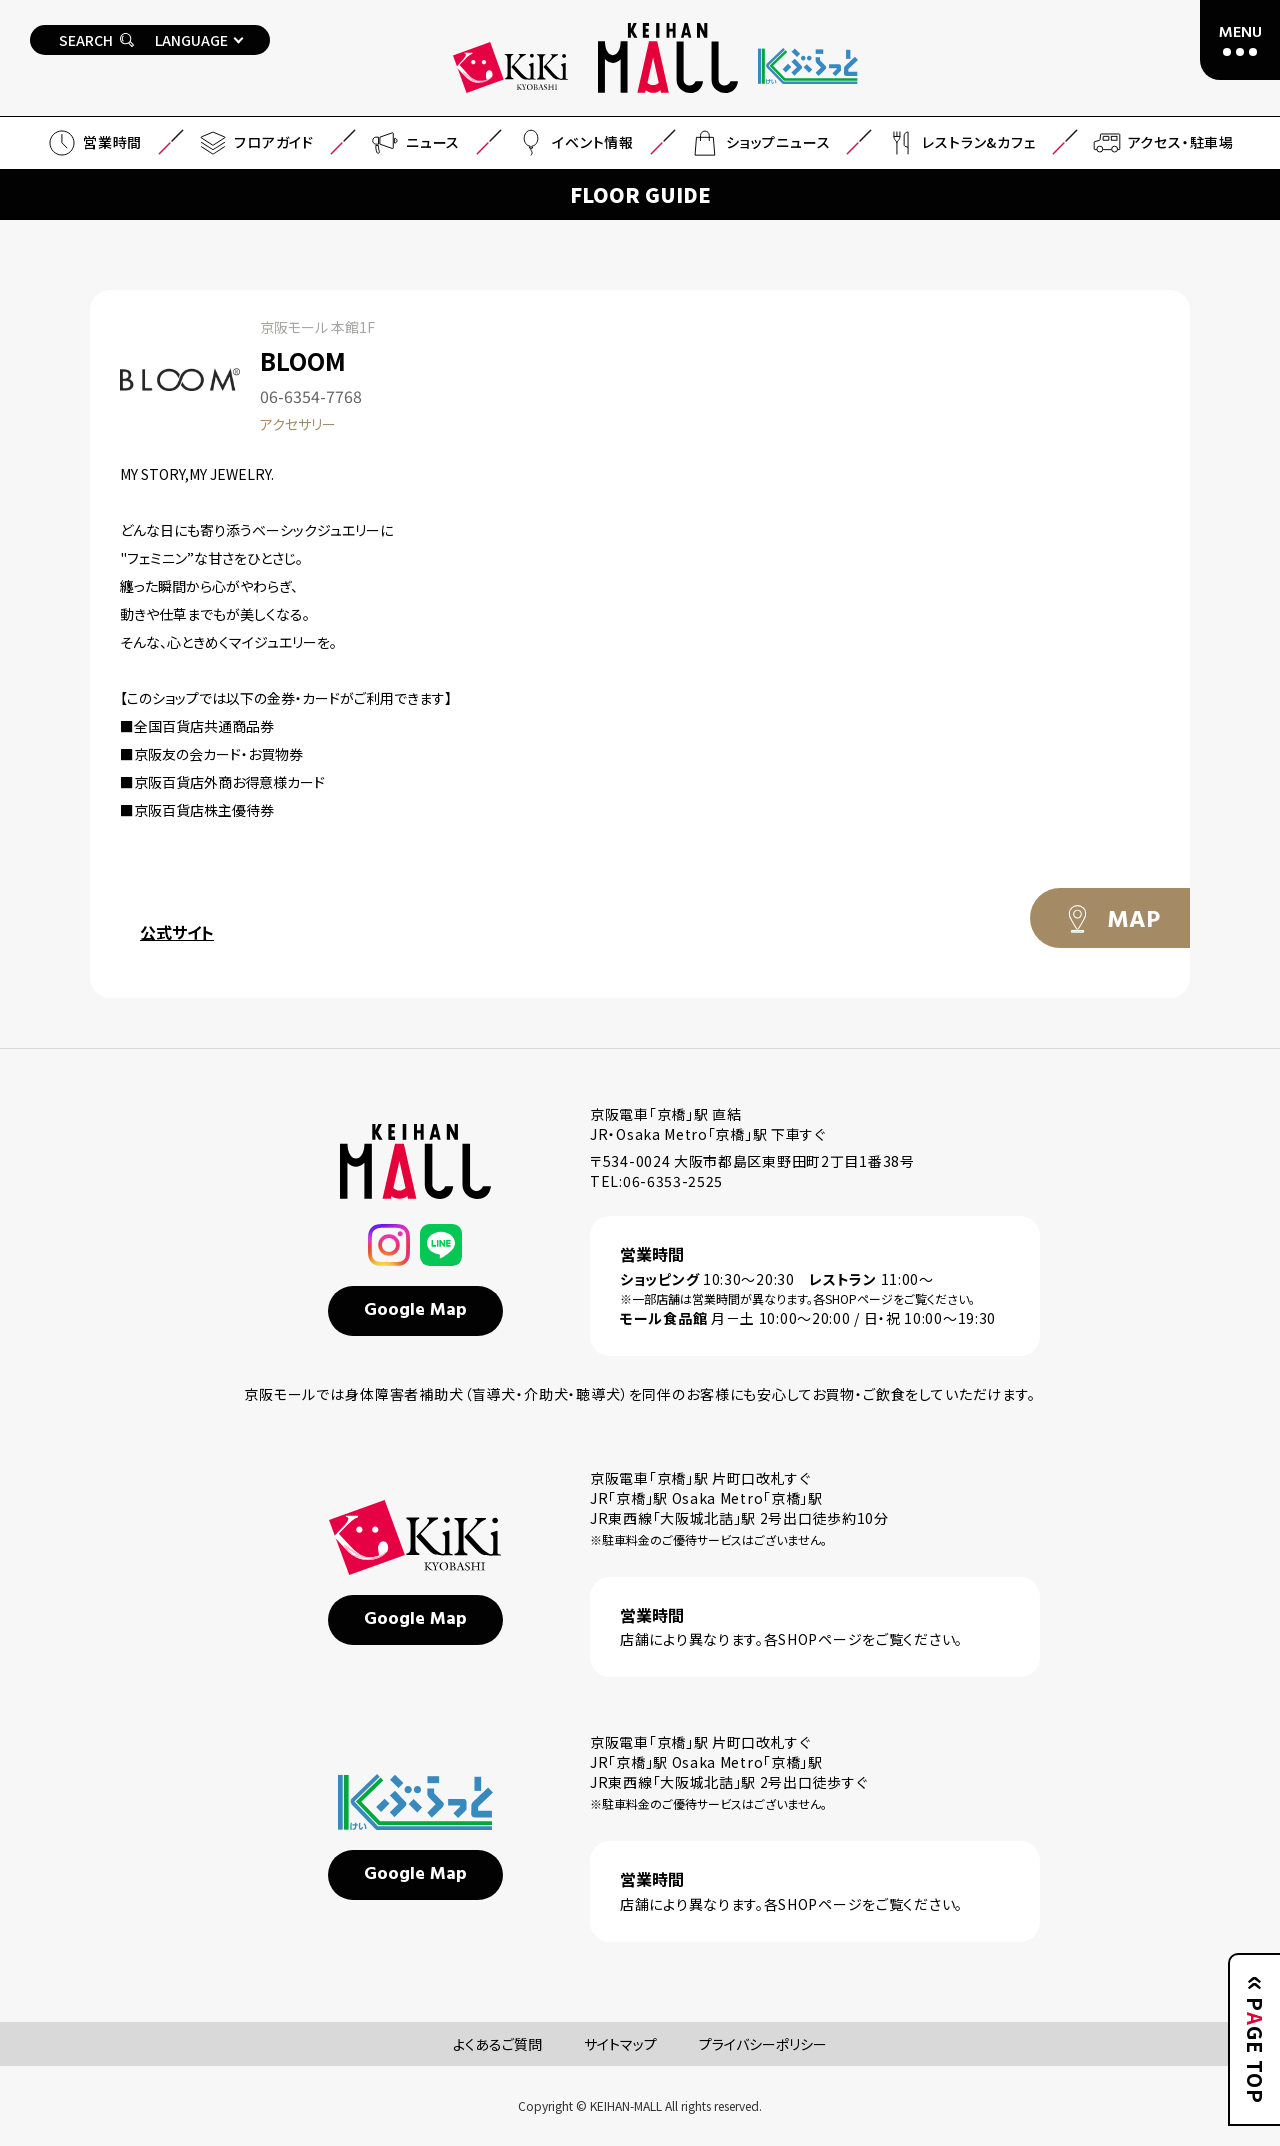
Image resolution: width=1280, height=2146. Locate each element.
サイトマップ (620, 2044)
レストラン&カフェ (960, 143)
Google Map (415, 1310)
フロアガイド (255, 143)
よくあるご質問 (497, 2044)
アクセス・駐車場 (1162, 143)
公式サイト (177, 932)
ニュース (414, 143)
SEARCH (96, 40)
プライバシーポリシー (763, 2044)
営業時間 (94, 143)
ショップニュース (759, 143)
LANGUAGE (191, 40)
